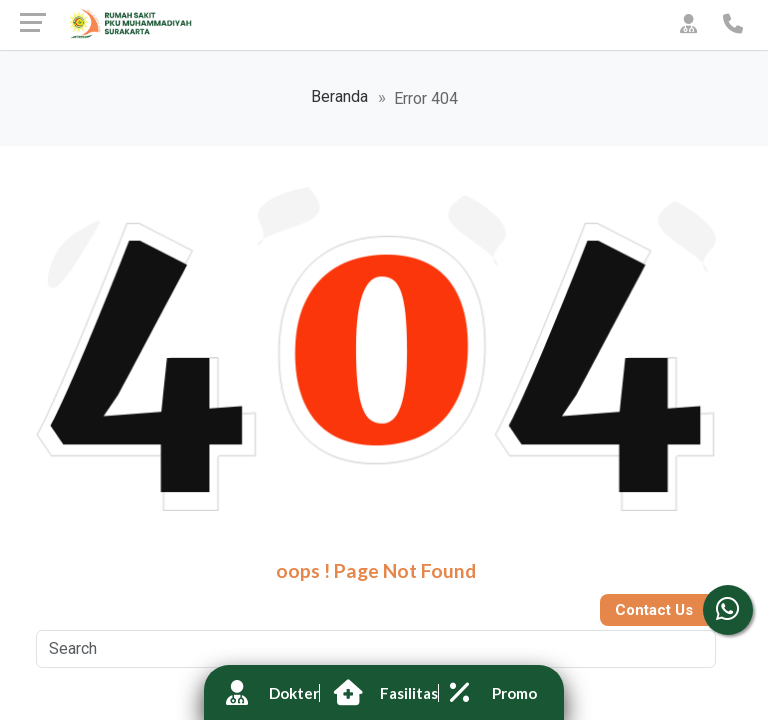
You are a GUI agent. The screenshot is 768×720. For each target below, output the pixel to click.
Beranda (339, 96)
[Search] (376, 649)
